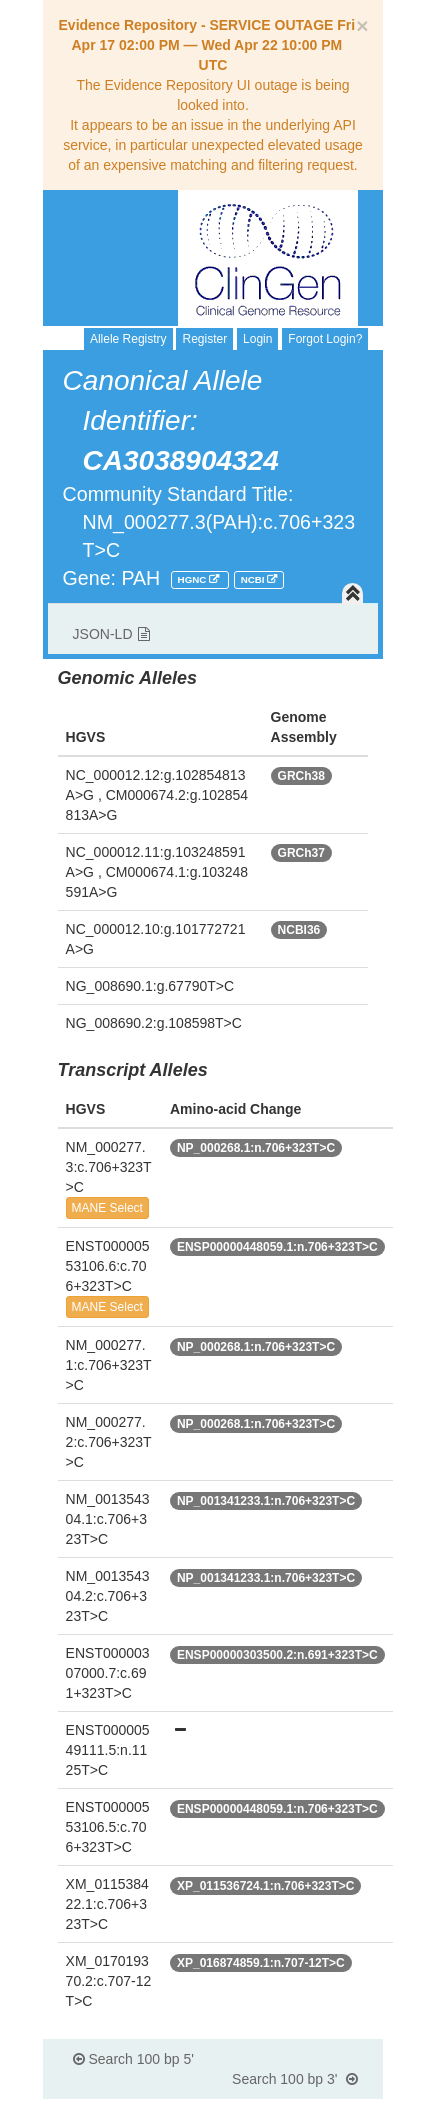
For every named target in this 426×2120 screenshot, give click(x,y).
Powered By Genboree (286, 2110)
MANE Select (107, 1208)
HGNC (194, 579)
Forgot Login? (325, 339)
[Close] (362, 25)
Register (204, 339)
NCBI (254, 579)
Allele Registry (128, 339)
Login (257, 339)
